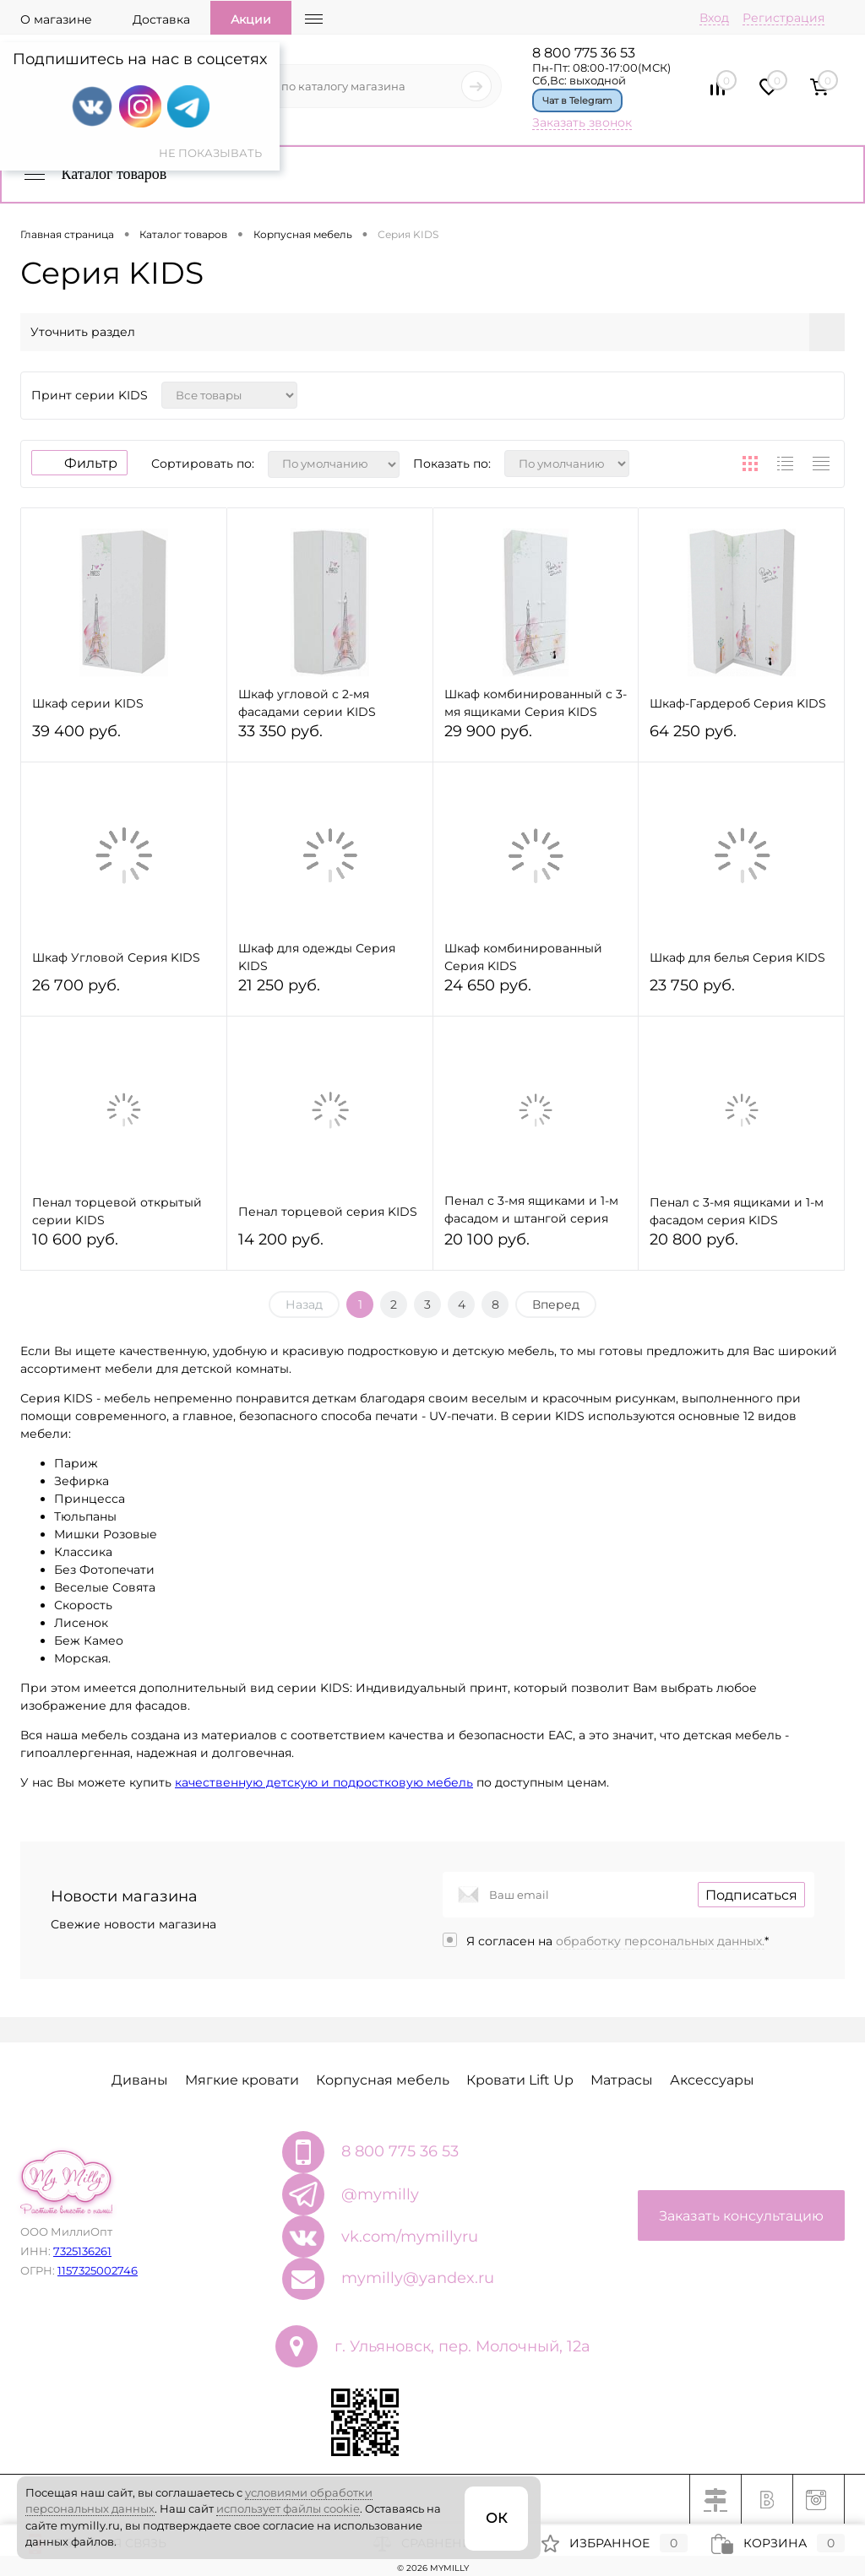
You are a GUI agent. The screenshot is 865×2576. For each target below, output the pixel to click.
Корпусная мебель (382, 2080)
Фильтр (79, 463)
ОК (496, 2518)
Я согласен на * (617, 1941)
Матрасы (621, 2080)
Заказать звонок (582, 122)
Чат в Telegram (577, 100)
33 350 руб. (330, 738)
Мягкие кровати (242, 2080)
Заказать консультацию (741, 2216)
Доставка (161, 19)
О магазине (56, 19)
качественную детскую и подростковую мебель (324, 1782)
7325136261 (82, 2251)
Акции (251, 19)
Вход (714, 17)
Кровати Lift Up (520, 2080)
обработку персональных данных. (660, 1941)
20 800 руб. (741, 1246)
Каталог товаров (94, 173)
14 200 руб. (330, 1246)
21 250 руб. (330, 992)
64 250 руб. (741, 738)
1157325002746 (97, 2270)
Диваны (140, 2080)
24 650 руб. (536, 992)
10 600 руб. (123, 1246)
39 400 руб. (123, 738)
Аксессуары (712, 2080)
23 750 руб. (741, 992)
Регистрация (783, 17)
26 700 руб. (123, 992)
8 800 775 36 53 (583, 53)
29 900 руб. (536, 738)
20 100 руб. (536, 1246)
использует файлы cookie (288, 2508)
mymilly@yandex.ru (417, 2278)
